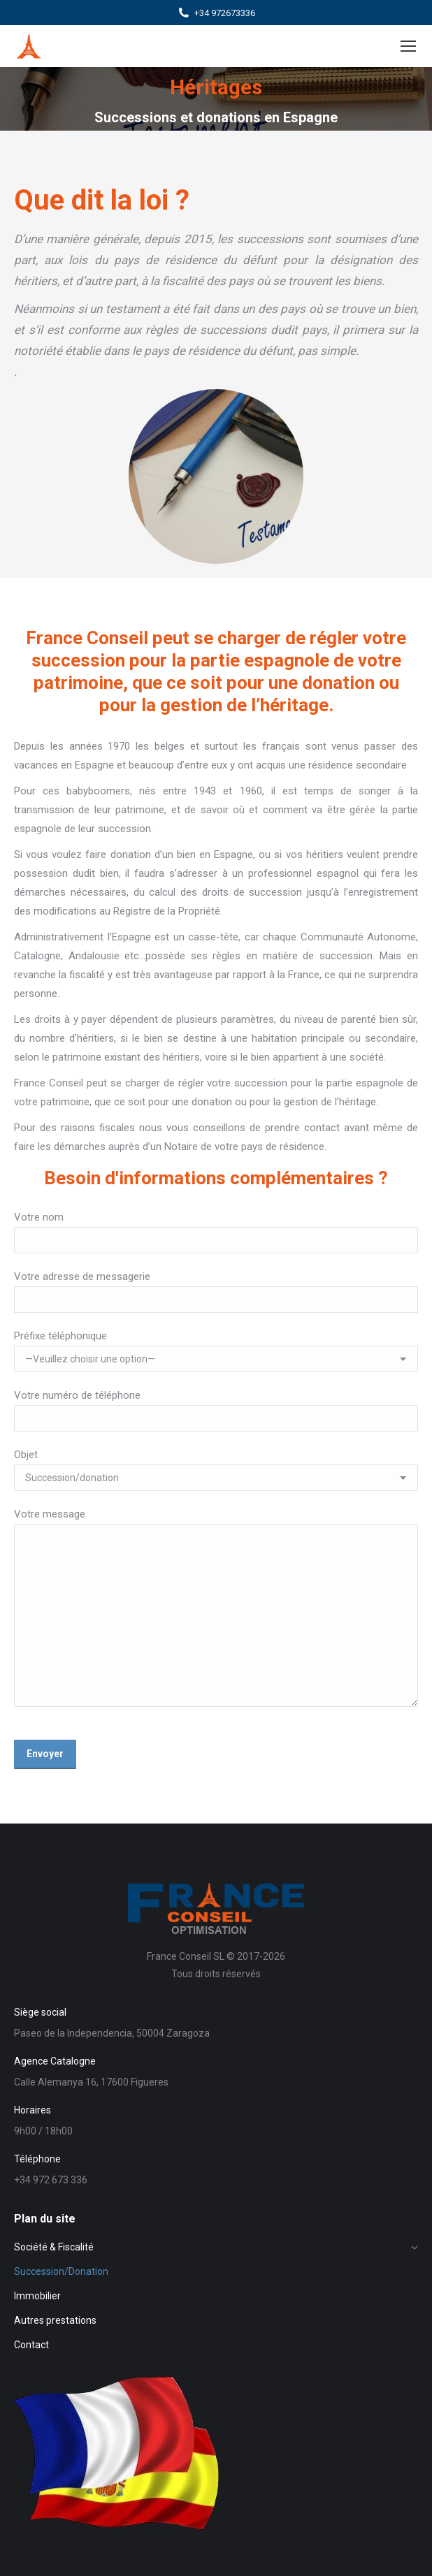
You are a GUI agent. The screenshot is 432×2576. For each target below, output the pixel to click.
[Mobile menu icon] (408, 46)
